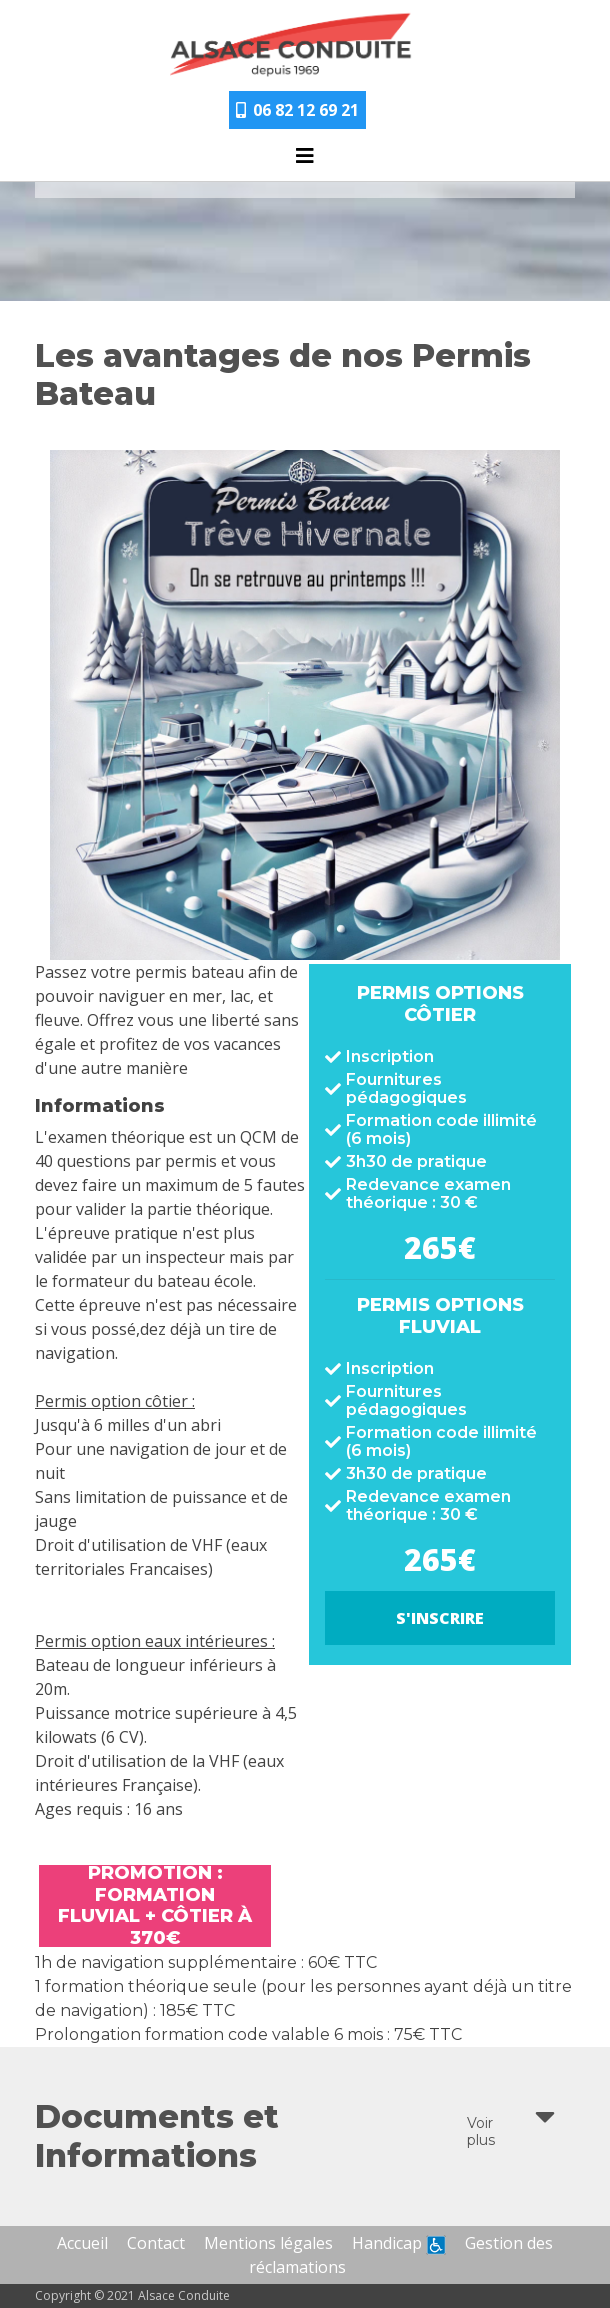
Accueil (82, 2243)
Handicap (399, 2243)
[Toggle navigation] (305, 161)
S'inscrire (440, 1618)
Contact (156, 2243)
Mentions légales (268, 2243)
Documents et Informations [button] (295, 2136)
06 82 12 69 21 (297, 110)
